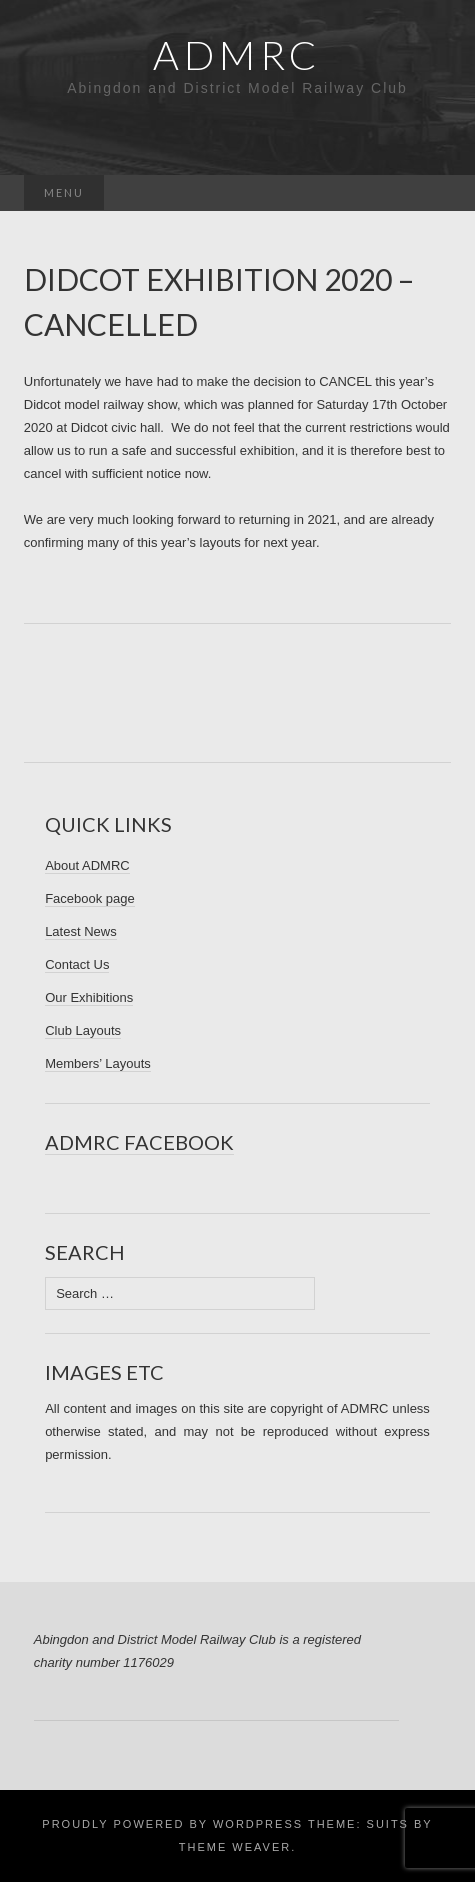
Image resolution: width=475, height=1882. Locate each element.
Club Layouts (83, 1030)
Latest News (81, 931)
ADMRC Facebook (139, 1142)
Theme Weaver (235, 1847)
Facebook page (90, 898)
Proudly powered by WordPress (172, 1824)
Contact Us (77, 964)
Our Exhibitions (89, 997)
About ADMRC (87, 865)
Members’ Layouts (98, 1063)
